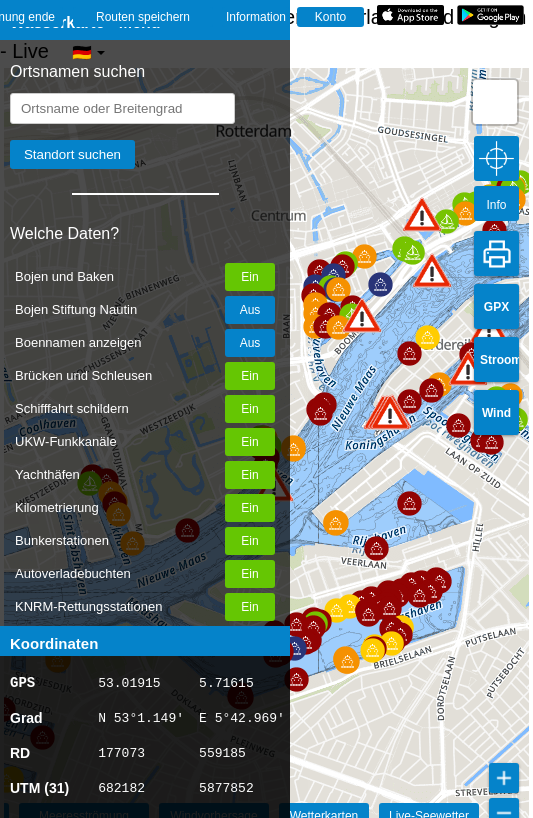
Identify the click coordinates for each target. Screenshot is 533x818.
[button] (362, 315)
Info (496, 205)
